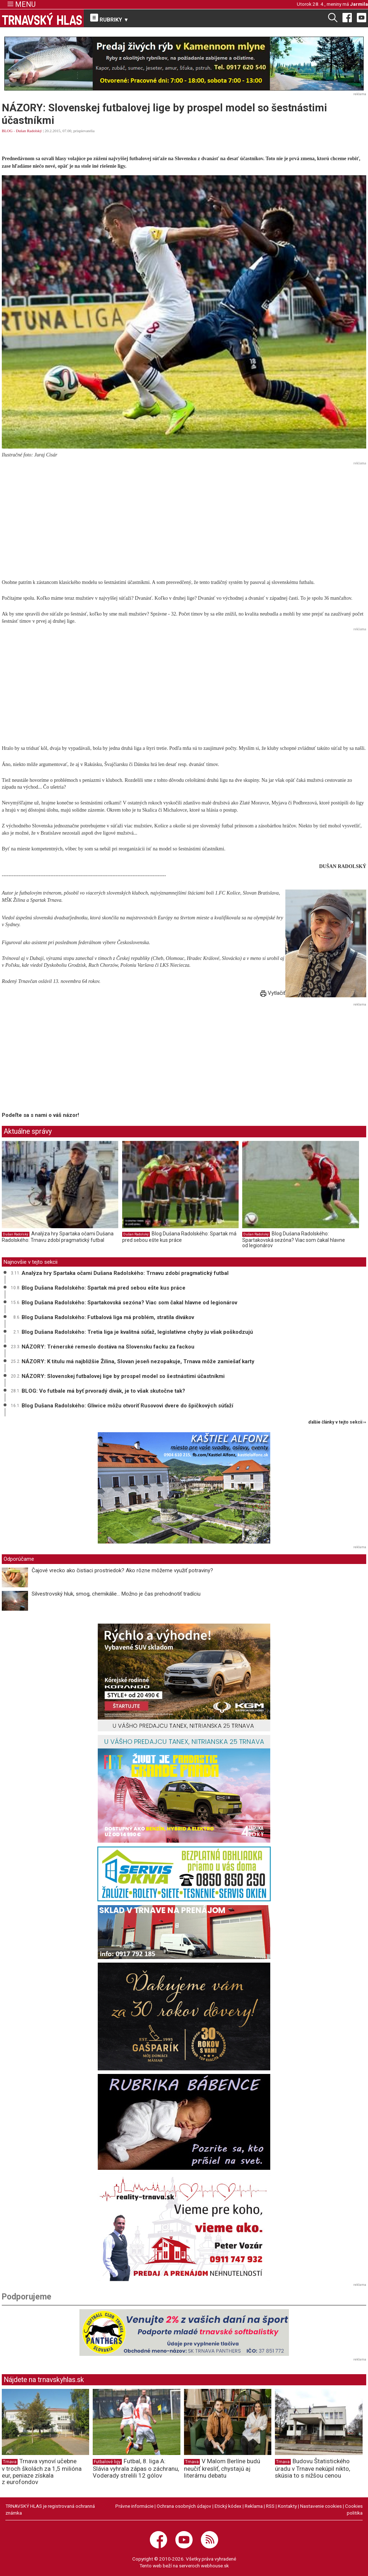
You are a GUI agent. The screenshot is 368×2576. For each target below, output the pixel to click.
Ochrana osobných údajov (184, 2506)
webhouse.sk (215, 2565)
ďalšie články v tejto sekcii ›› (337, 1422)
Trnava (10, 2461)
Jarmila (359, 4)
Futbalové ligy (107, 2461)
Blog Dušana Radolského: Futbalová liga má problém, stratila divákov (108, 1317)
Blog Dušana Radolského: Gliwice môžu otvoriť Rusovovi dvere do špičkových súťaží (127, 1405)
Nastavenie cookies (321, 2506)
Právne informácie (134, 2506)
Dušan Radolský (29, 131)
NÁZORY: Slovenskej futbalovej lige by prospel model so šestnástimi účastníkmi (123, 1376)
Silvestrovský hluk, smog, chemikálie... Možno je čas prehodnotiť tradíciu (116, 1594)
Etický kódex (228, 2506)
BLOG (7, 131)
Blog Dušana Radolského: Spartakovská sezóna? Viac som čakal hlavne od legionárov (293, 1239)
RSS (270, 2506)
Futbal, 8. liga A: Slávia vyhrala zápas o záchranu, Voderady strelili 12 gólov (136, 2468)
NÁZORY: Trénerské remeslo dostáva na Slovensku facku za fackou (108, 1346)
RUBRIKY (109, 18)
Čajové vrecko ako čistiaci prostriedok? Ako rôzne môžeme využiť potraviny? (122, 1570)
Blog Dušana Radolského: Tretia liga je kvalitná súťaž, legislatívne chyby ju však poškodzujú (137, 1332)
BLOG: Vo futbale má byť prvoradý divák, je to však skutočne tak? (103, 1391)
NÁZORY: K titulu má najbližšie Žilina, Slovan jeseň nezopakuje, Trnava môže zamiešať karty (138, 1361)
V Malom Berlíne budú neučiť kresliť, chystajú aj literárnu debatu (222, 2468)
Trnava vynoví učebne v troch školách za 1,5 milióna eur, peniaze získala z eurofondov (42, 2471)
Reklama (254, 2506)
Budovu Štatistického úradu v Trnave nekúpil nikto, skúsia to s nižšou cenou (312, 2468)
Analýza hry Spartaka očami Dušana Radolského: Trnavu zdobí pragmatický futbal (58, 1237)
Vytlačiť (272, 993)
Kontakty (287, 2506)
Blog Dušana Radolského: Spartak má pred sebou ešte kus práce (179, 1237)
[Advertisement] (184, 518)
